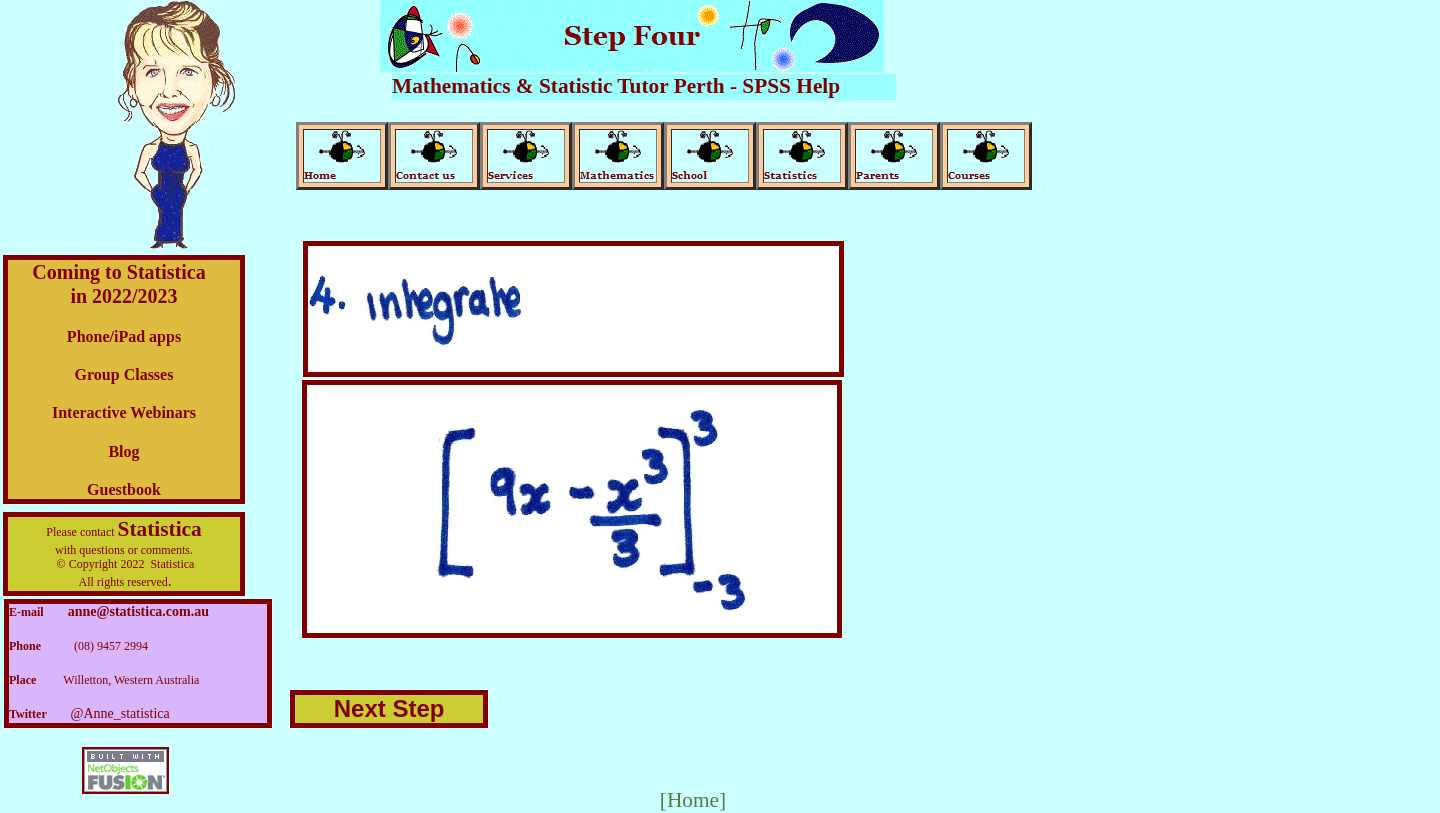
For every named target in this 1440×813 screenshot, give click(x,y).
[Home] (693, 800)
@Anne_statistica (120, 713)
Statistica (160, 529)
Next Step (389, 708)
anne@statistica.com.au (138, 611)
